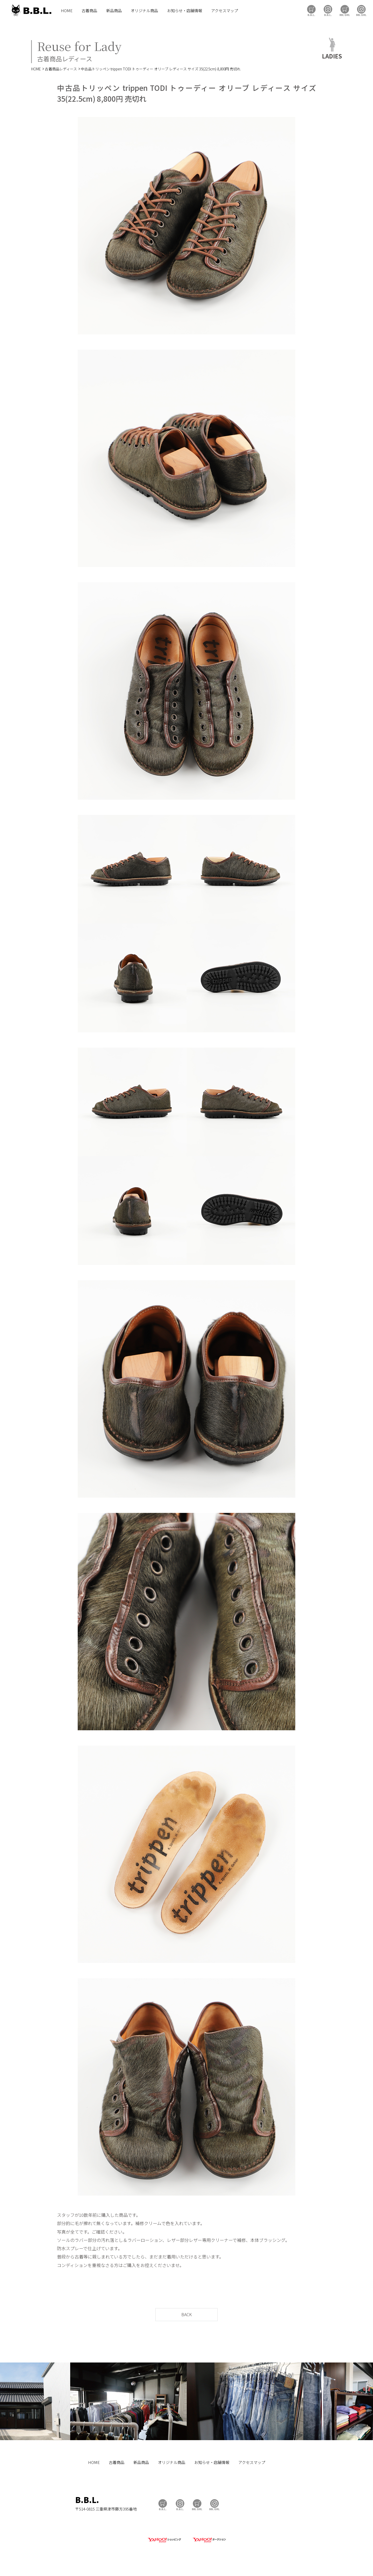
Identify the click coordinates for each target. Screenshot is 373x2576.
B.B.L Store (311, 10)
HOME (67, 10)
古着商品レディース (61, 68)
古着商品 (89, 10)
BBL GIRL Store (345, 10)
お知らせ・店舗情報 (184, 10)
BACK (186, 2314)
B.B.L (30, 10)
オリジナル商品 (144, 10)
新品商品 (114, 10)
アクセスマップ (224, 10)
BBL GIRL (361, 10)
